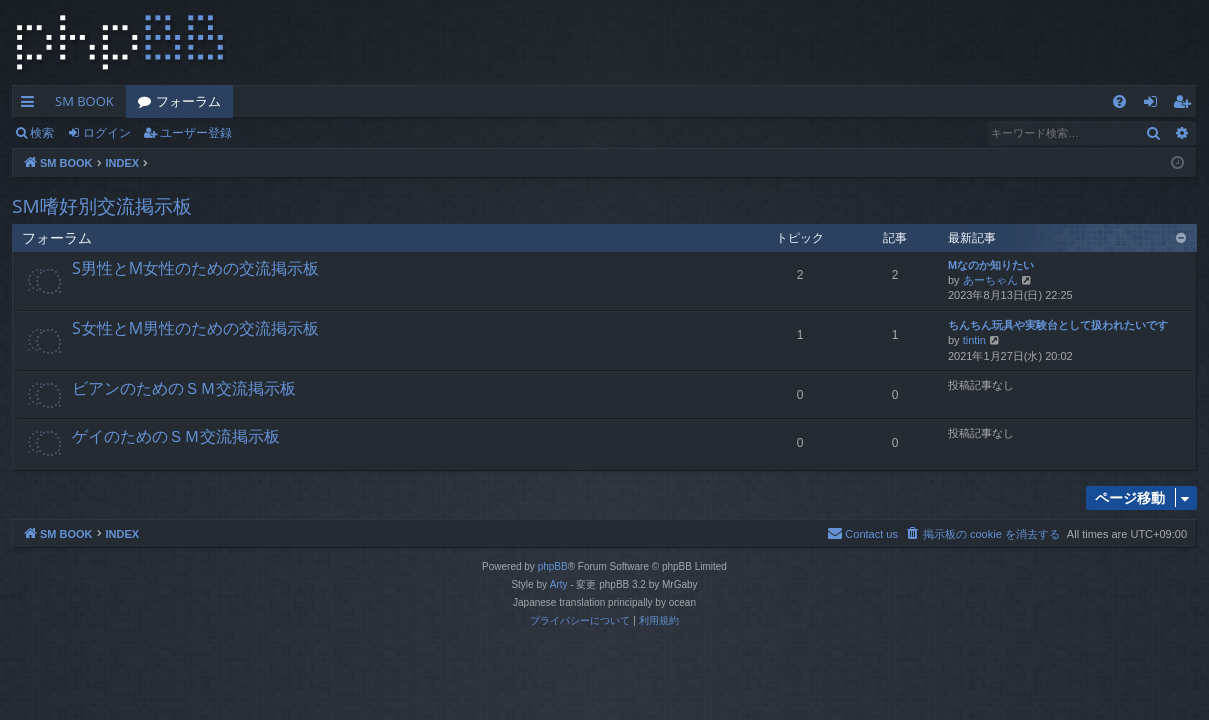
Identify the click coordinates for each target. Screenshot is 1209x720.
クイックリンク (31, 105)
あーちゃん (990, 280)
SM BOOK (84, 101)
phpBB (553, 566)
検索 (42, 132)
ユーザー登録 (196, 132)
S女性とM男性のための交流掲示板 (195, 328)
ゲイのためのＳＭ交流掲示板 (176, 436)
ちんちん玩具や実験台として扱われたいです (1058, 325)
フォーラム (188, 101)
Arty (559, 584)
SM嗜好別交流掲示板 (102, 206)
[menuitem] (1119, 101)
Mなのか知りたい (991, 265)
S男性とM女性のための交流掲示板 (195, 268)
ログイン (107, 132)
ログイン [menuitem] (1155, 105)
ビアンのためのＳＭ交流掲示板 (184, 388)
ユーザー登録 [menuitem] (1186, 105)
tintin (974, 340)
